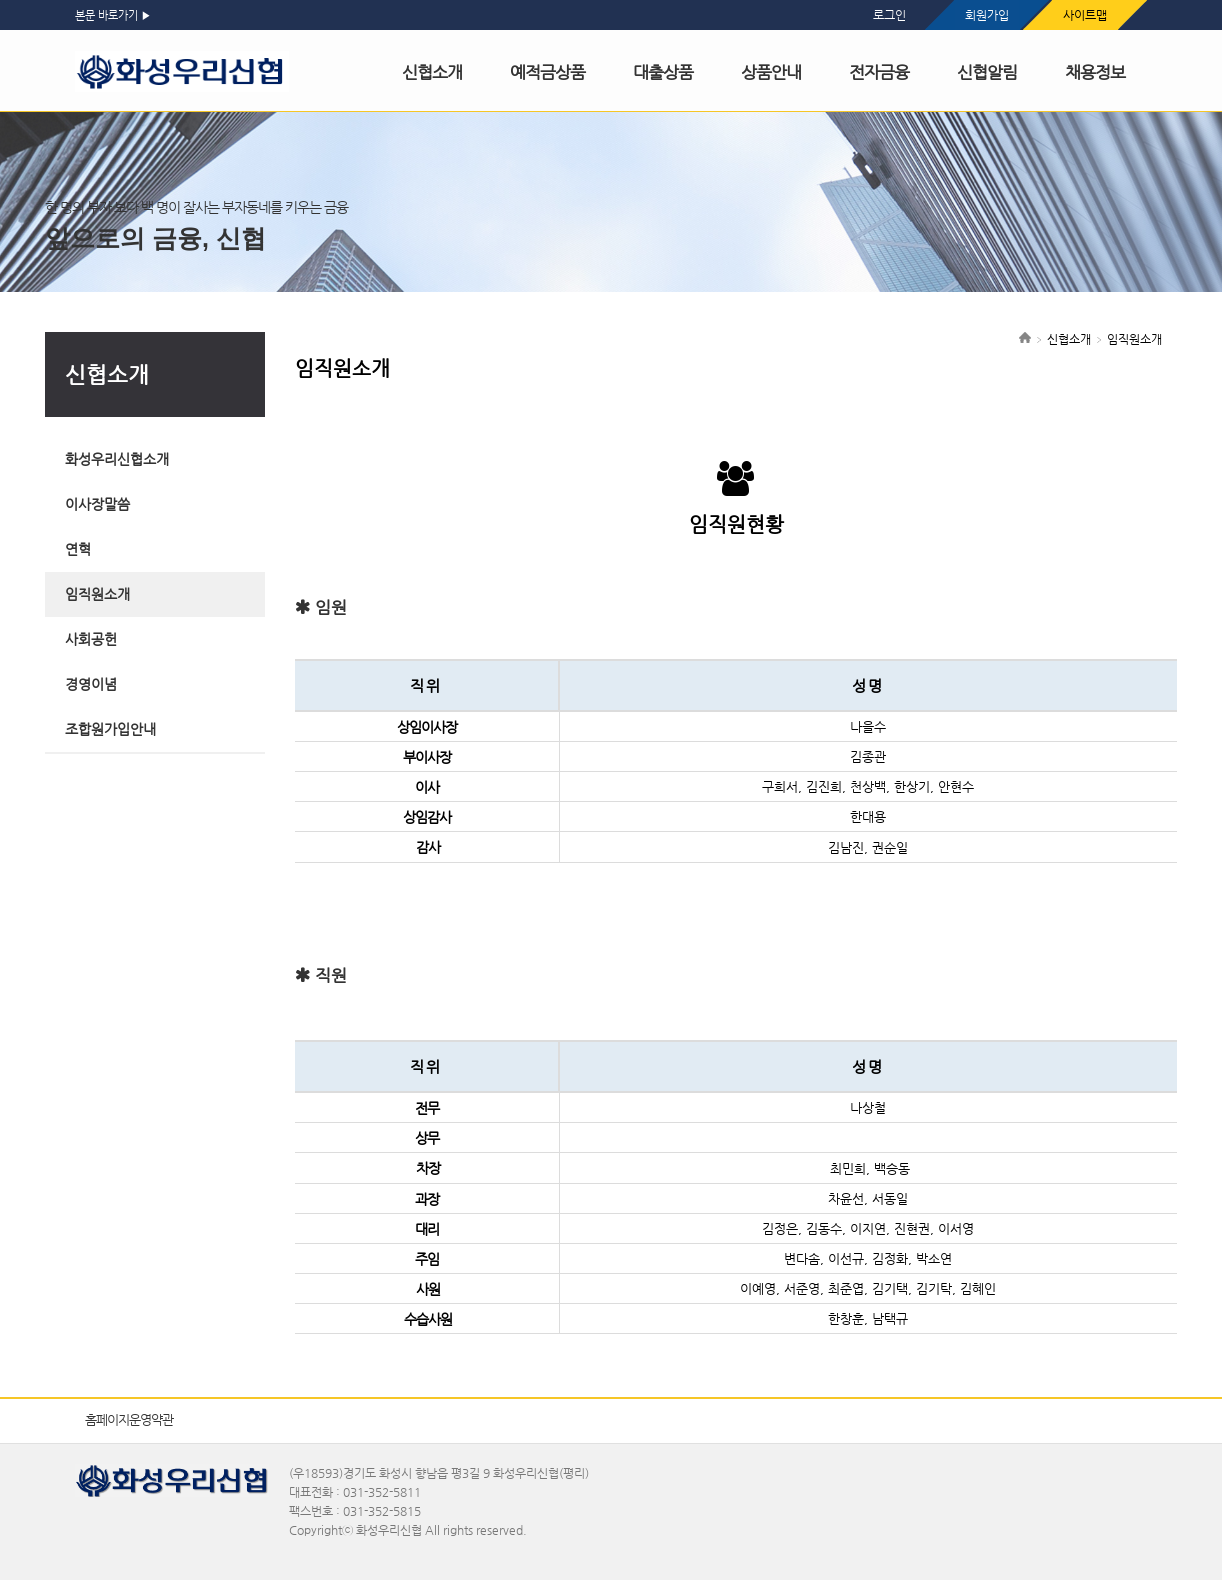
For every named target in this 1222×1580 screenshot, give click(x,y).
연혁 (78, 549)
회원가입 (987, 15)
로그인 (889, 15)
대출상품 (663, 72)
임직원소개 (97, 594)
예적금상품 (547, 72)
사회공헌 (91, 639)
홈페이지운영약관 (129, 1419)
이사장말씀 (97, 504)
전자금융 (879, 72)
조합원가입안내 (110, 729)
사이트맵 (1085, 15)
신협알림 (987, 72)
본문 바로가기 (106, 15)
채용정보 (1095, 72)
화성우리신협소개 (117, 459)
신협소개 (432, 72)
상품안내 (771, 72)
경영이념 (91, 684)
